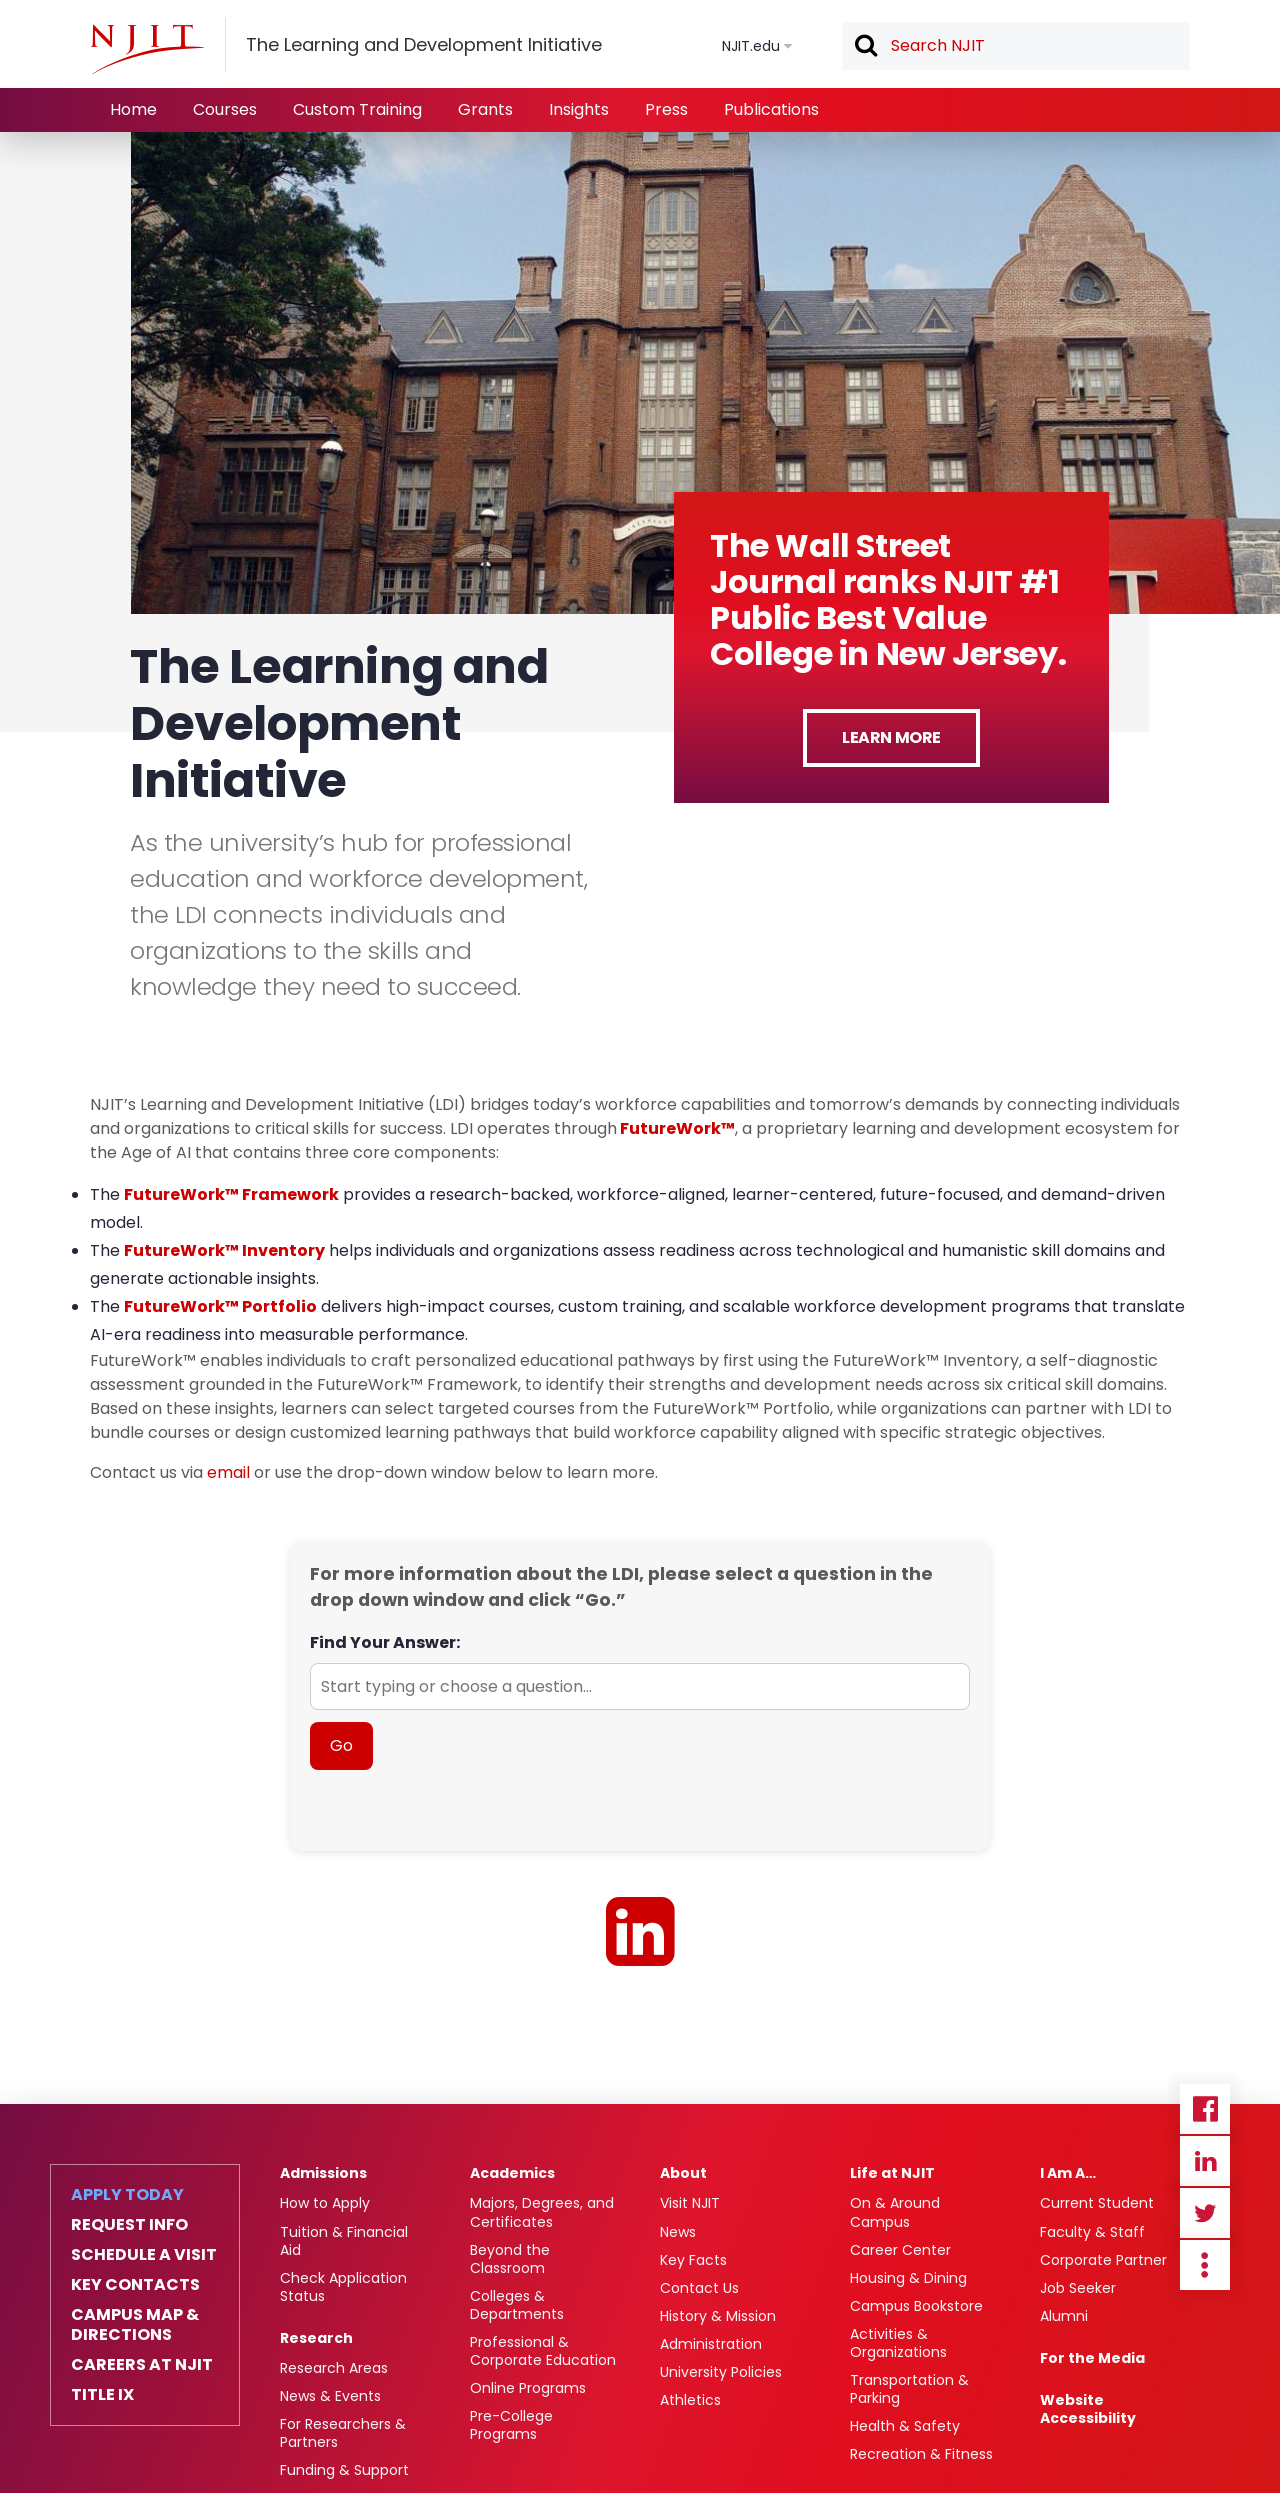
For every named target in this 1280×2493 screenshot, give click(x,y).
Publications (771, 109)
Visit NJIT (690, 2203)
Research (316, 2338)
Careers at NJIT (142, 2365)
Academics (512, 2173)
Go (341, 1745)
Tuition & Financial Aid (344, 2241)
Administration (711, 2344)
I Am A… (1068, 2173)
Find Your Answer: (385, 1642)
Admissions (323, 2173)
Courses (225, 109)
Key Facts (693, 2260)
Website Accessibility (1088, 2409)
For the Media (1092, 2358)
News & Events (330, 2396)
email (228, 1472)
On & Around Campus (895, 2212)
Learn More (891, 737)
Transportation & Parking (909, 2389)
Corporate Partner (1103, 2260)
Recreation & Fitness (921, 2454)
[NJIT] (147, 49)
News (678, 2232)
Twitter (1205, 2213)
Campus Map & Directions (135, 2325)
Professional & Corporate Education (543, 2351)
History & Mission (718, 2316)
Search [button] (865, 47)
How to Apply (325, 2203)
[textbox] (1016, 46)
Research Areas (334, 2368)
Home (133, 109)
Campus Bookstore (916, 2306)
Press (666, 109)
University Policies (721, 2372)
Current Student (1097, 2203)
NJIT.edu (751, 46)
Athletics (690, 2400)
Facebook (1205, 2109)
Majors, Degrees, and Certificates (542, 2212)
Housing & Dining (908, 2278)
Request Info (129, 2225)
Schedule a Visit (144, 2255)
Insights (579, 109)
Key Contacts (135, 2285)
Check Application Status (343, 2287)
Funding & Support (344, 2470)
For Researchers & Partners (343, 2433)
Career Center (900, 2250)
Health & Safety (905, 2426)
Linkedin (1205, 2161)
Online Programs (528, 2388)
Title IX (102, 2395)
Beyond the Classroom (510, 2259)
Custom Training (357, 109)
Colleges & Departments (517, 2305)
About (683, 2173)
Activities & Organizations (898, 2343)
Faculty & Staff (1092, 2232)
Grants (485, 109)
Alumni (1064, 2316)
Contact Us (699, 2288)
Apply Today (127, 2195)
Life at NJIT (892, 2173)
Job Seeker (1078, 2288)
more (1205, 2265)
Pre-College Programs (511, 2425)
